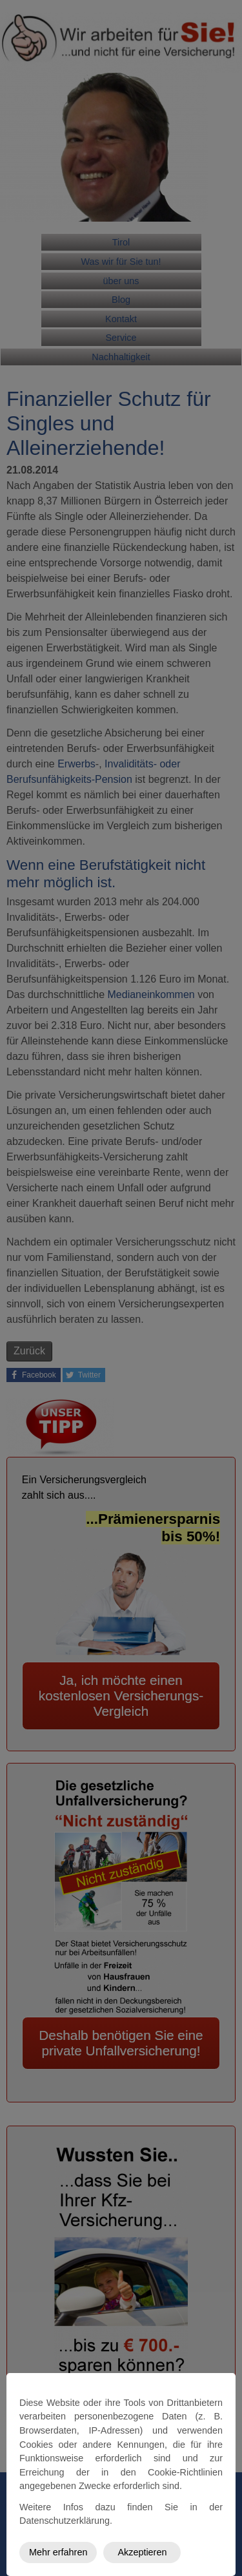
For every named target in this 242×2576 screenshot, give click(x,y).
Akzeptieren (141, 2552)
